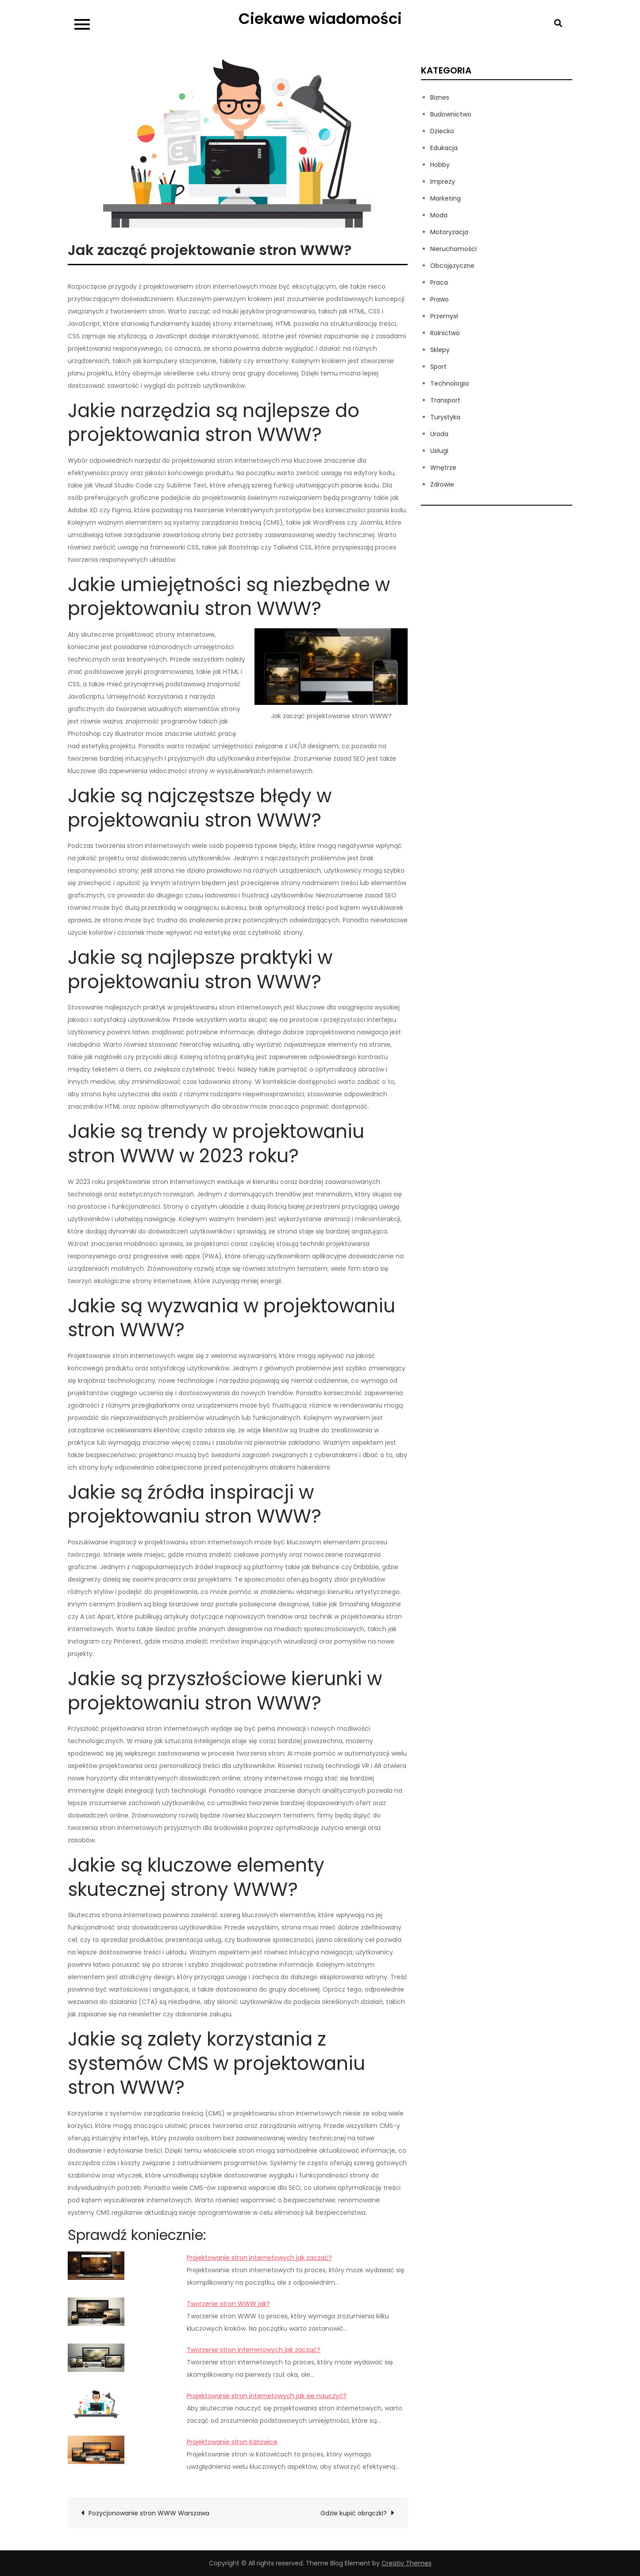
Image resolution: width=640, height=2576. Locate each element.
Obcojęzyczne (452, 265)
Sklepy (440, 349)
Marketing (445, 198)
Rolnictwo (445, 333)
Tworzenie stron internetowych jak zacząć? (253, 2349)
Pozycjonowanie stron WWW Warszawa (149, 2513)
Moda (438, 215)
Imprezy (442, 181)
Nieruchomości (453, 248)
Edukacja (444, 147)
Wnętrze (443, 467)
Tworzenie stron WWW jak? (228, 2303)
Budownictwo (450, 114)
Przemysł (444, 316)
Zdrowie (442, 484)
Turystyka (445, 417)
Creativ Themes (407, 2563)
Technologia (449, 383)
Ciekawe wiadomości (320, 18)
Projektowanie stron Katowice (232, 2441)
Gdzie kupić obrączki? (353, 2513)
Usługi (439, 450)
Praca (439, 282)
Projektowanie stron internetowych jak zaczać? (259, 2257)
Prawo (439, 299)
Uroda (439, 433)
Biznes (439, 97)
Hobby (440, 164)
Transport (445, 400)
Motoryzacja (449, 232)
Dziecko (442, 131)
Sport (438, 366)
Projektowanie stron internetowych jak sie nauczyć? (267, 2395)
